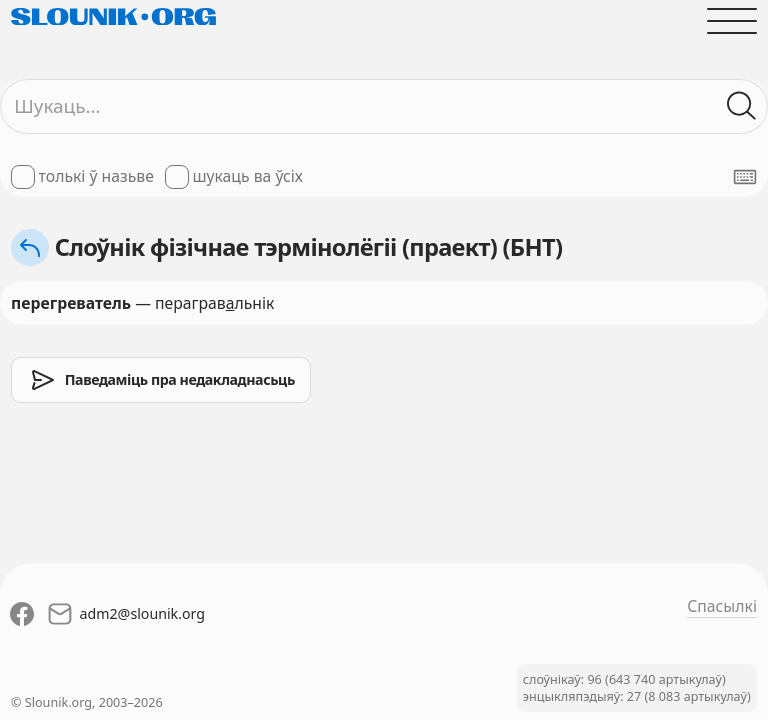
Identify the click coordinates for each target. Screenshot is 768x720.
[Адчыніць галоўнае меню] (732, 21)
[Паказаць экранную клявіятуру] (745, 177)
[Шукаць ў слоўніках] (742, 106)
